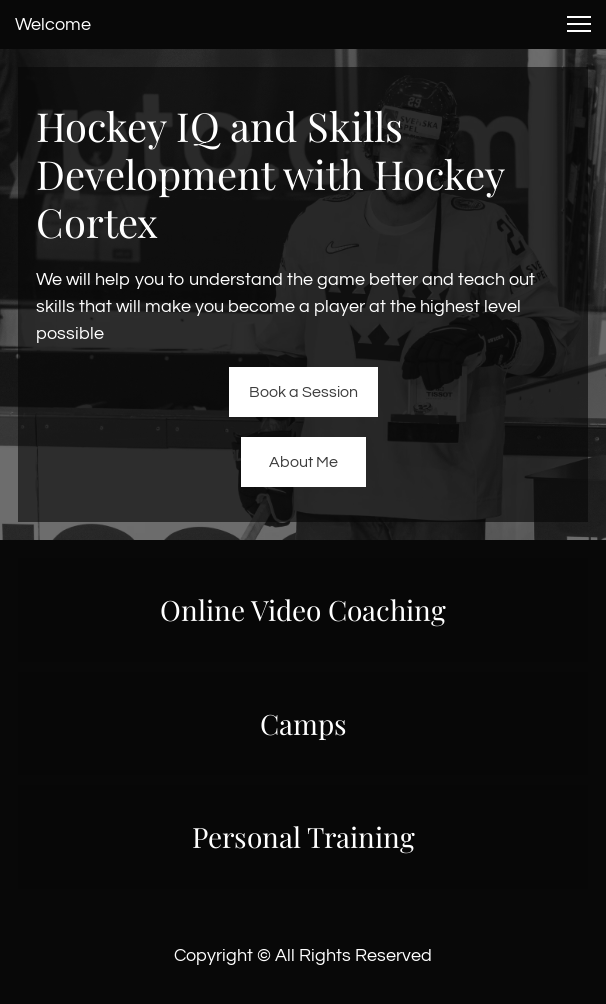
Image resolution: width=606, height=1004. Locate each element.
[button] (579, 24)
